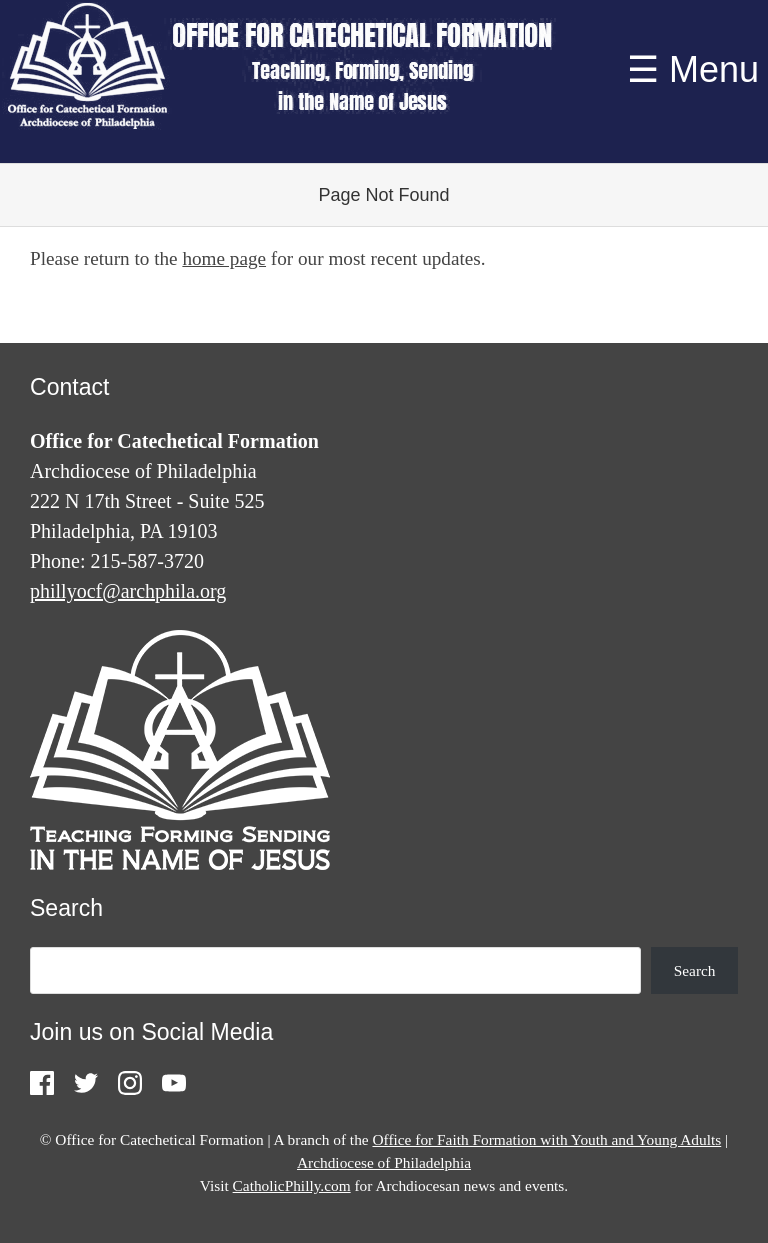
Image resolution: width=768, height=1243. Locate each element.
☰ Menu (693, 69)
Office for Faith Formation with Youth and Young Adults (546, 1139)
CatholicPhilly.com (292, 1185)
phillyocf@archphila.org (128, 591)
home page (224, 258)
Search (695, 970)
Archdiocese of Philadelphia (384, 1162)
